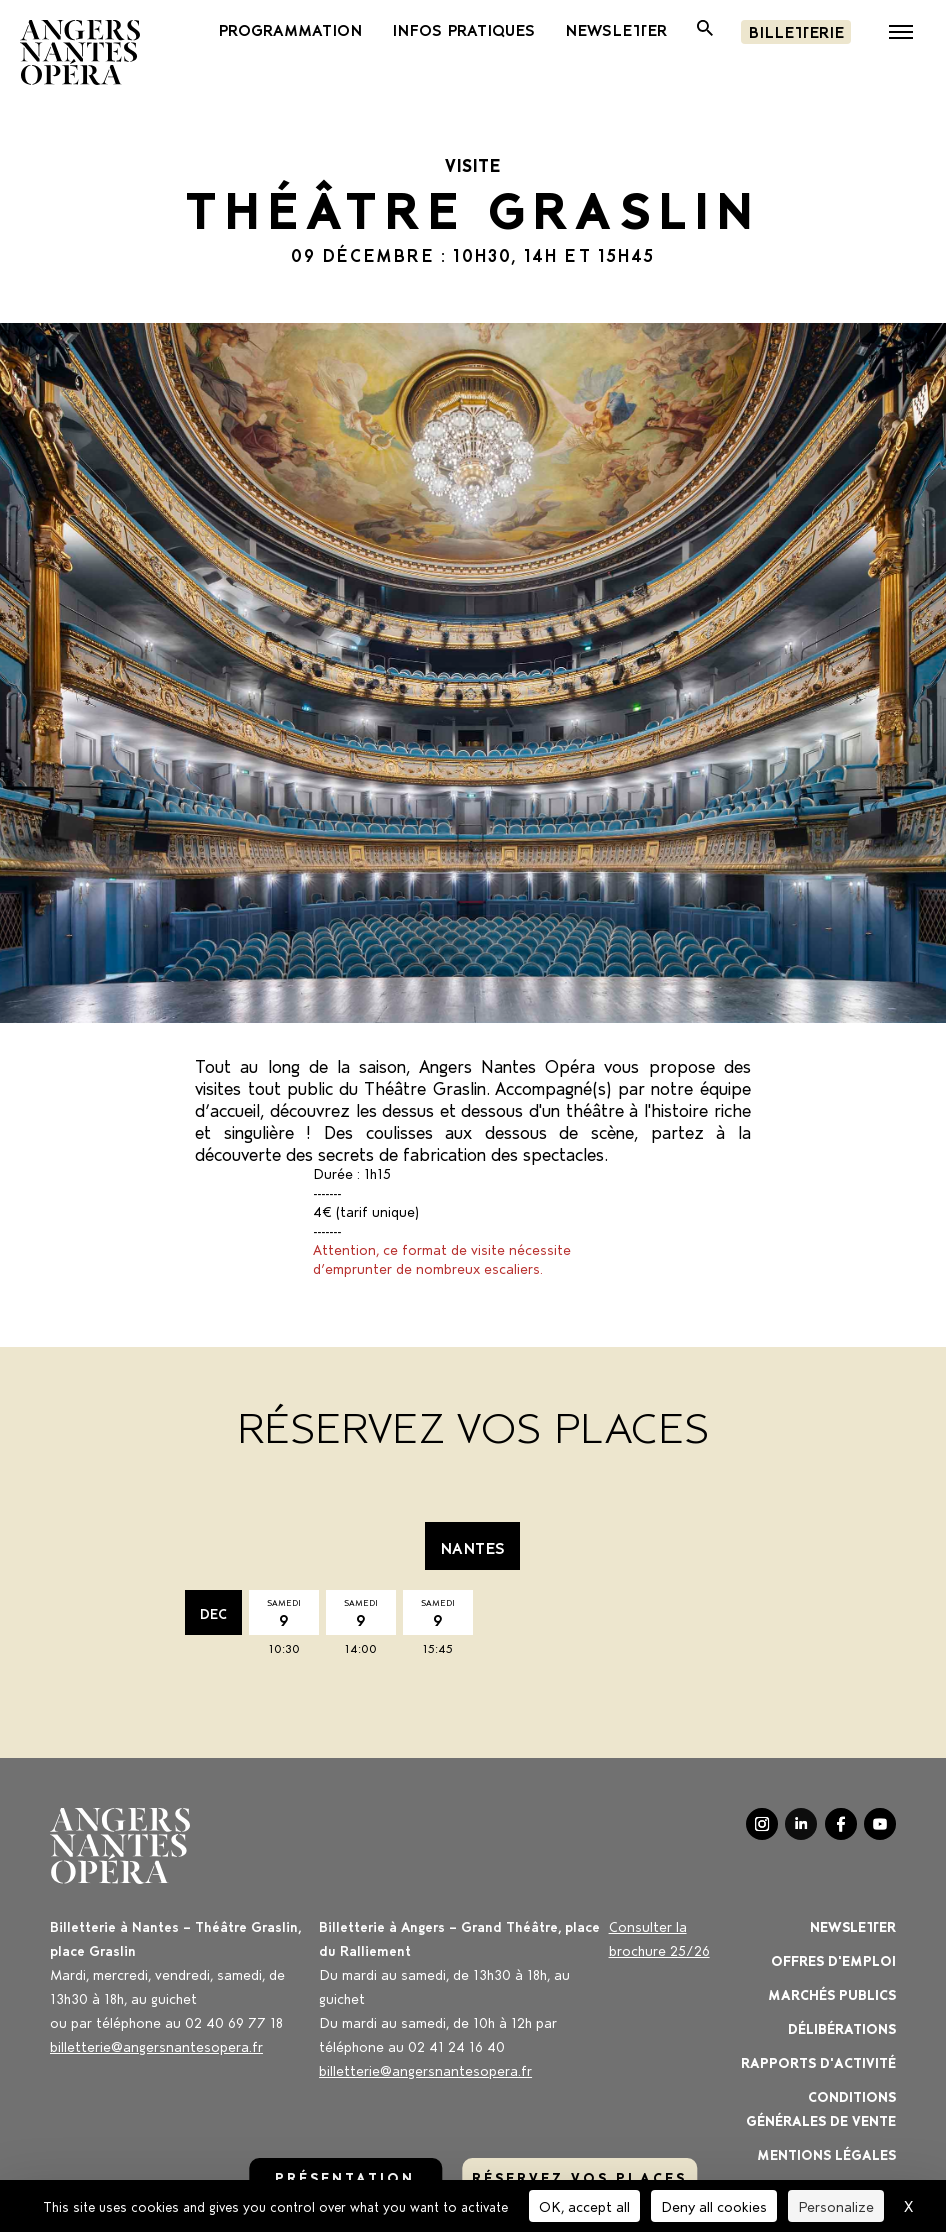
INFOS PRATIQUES (463, 29)
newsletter (616, 29)
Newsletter (853, 1925)
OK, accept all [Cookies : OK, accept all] (584, 2205)
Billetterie (796, 30)
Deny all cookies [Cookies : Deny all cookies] (714, 2205)
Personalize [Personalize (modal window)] (836, 2205)
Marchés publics (832, 1993)
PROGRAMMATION (290, 29)
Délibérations (842, 2027)
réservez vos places (579, 2176)
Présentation (345, 2176)
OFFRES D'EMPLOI (833, 1959)
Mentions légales (826, 2153)
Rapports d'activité (818, 2061)
